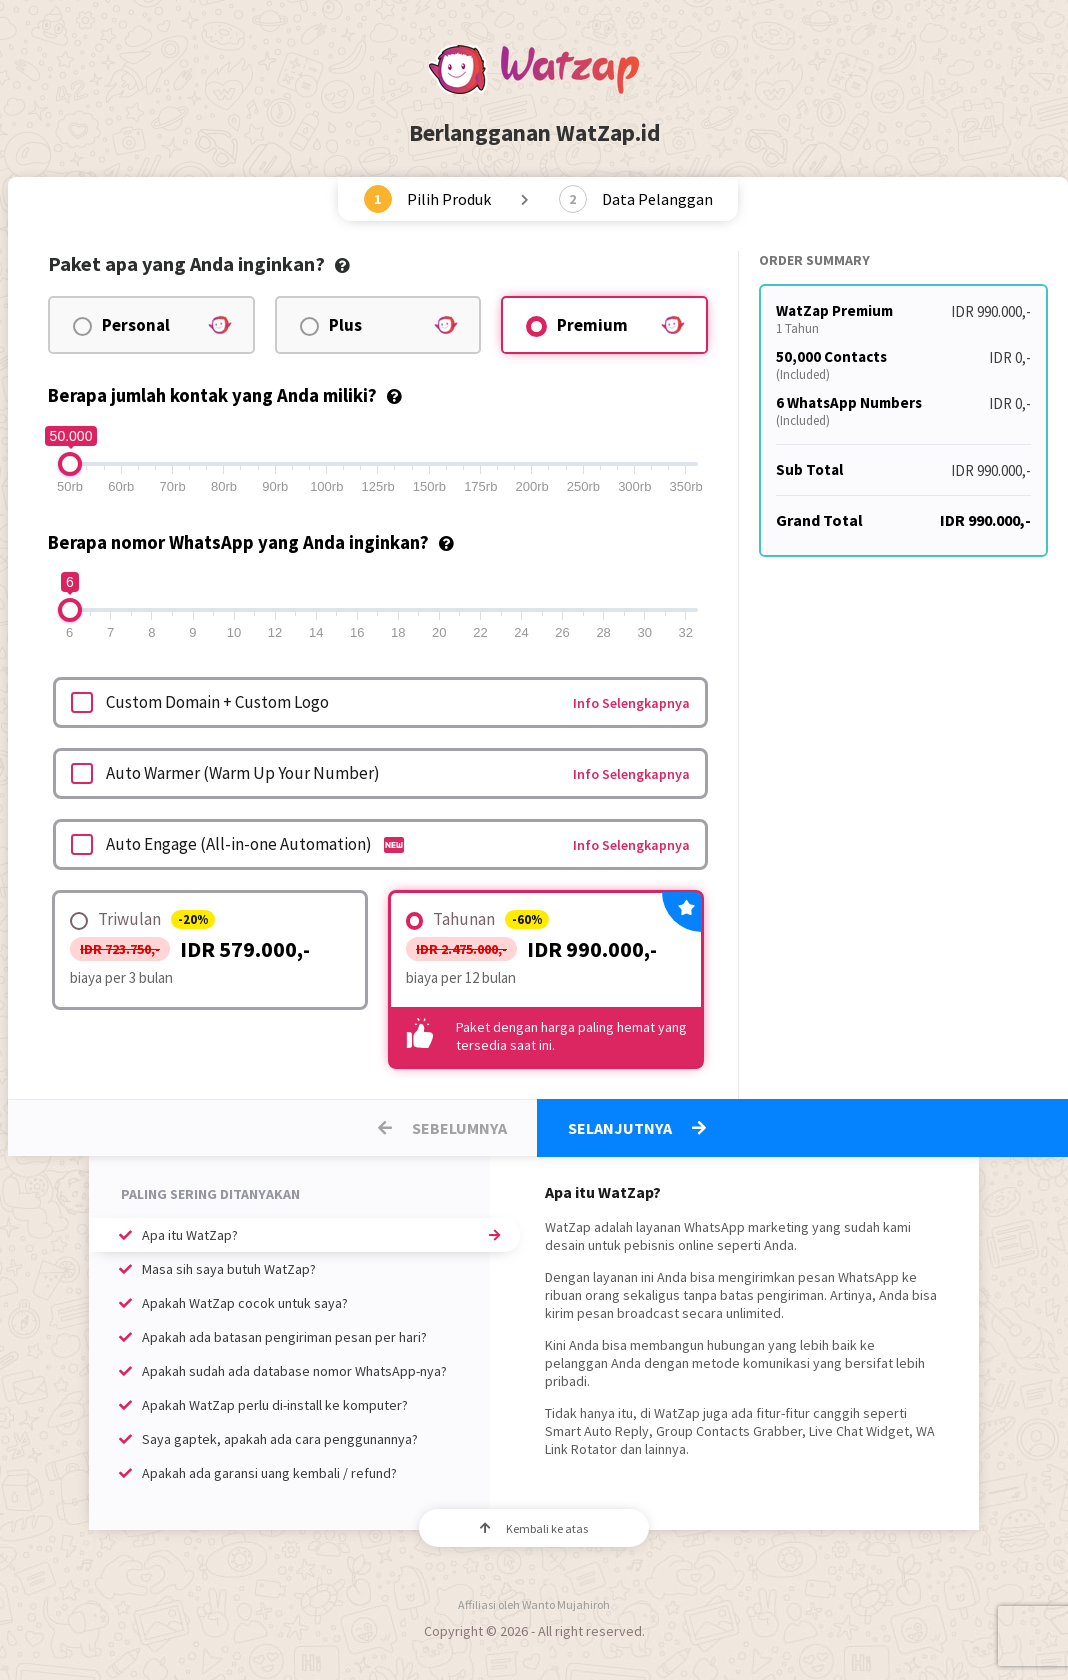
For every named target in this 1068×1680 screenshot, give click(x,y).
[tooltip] (342, 263)
